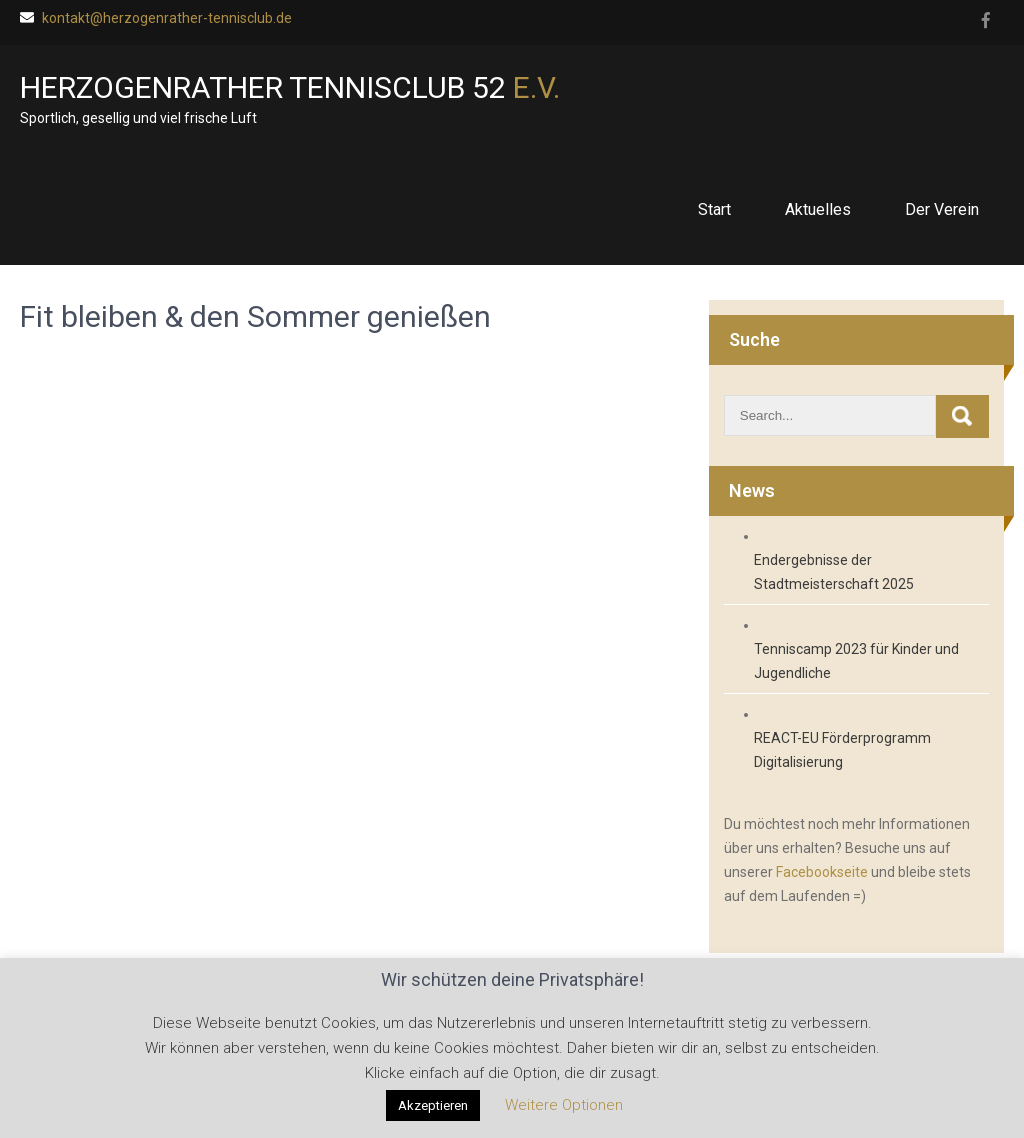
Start (714, 209)
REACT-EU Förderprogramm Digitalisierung (842, 750)
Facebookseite (822, 872)
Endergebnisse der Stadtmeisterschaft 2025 (834, 572)
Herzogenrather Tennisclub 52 (290, 87)
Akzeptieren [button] (433, 1105)
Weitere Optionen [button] (564, 1105)
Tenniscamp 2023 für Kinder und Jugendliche (856, 661)
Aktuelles (818, 209)
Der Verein (942, 209)
